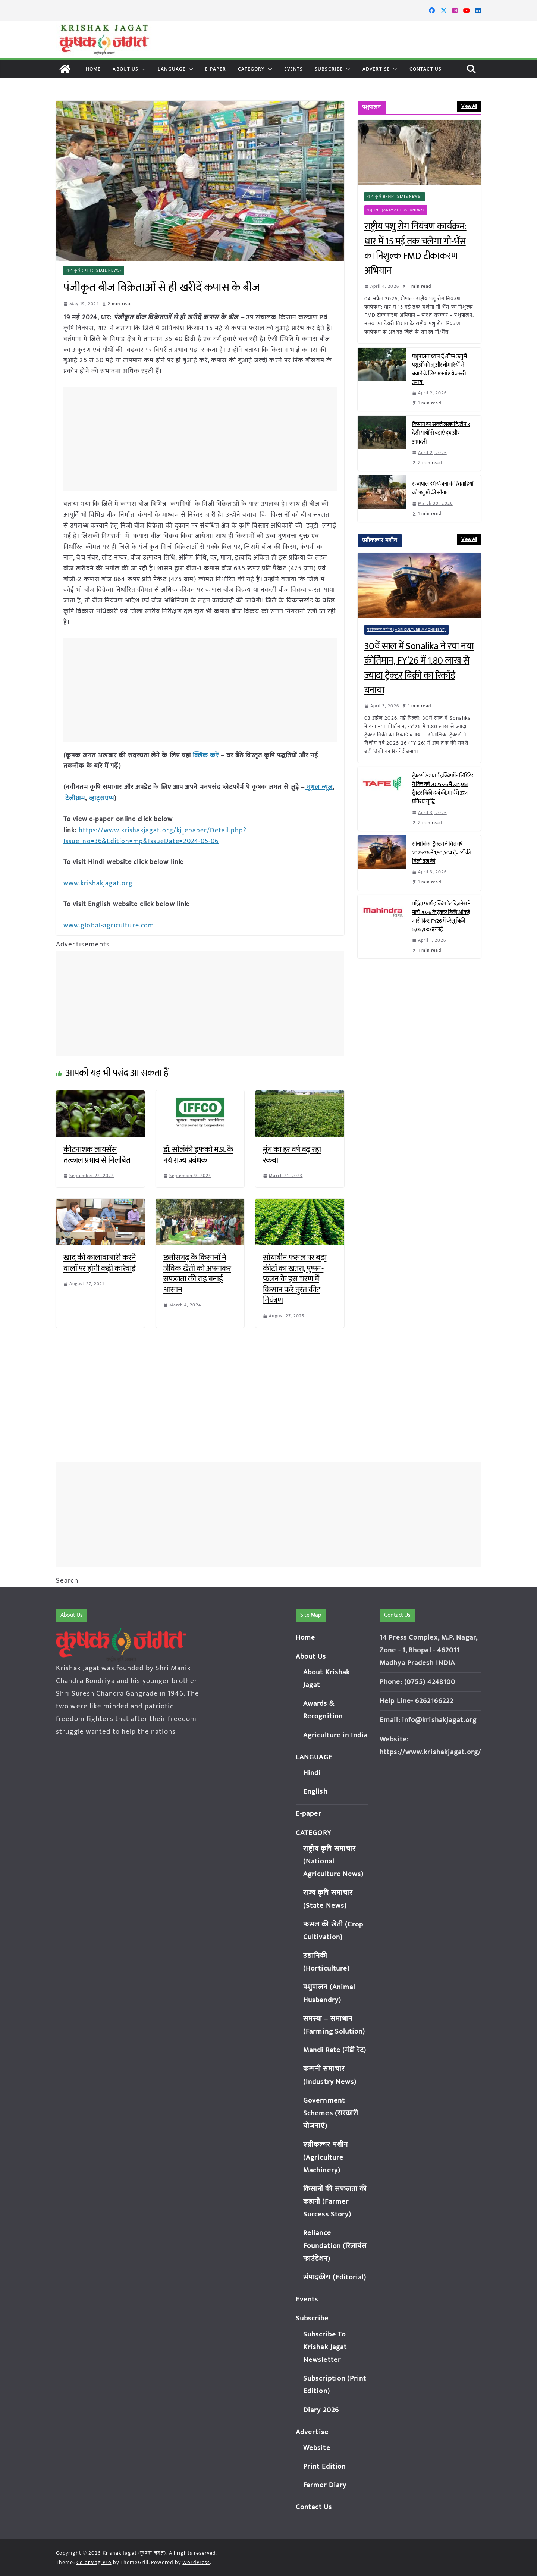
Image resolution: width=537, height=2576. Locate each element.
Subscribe (329, 69)
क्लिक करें (206, 755)
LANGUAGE (172, 69)
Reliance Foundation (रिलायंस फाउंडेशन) (335, 2245)
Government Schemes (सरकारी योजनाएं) (330, 2113)
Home (93, 69)
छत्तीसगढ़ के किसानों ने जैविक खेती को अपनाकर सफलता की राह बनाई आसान (197, 1271)
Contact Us (425, 69)
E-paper (215, 69)
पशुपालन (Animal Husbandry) (395, 210)
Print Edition (324, 2466)
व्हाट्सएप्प (102, 797)
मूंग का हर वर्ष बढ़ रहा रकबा (292, 1152)
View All (469, 106)
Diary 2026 (321, 2410)
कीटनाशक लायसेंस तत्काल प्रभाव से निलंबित (96, 1152)
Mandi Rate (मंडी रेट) (335, 2050)
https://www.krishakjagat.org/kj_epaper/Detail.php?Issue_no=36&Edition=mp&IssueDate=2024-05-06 (155, 834)
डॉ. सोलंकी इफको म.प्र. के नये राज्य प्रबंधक (198, 1152)
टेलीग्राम (75, 797)
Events (293, 69)
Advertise (376, 69)
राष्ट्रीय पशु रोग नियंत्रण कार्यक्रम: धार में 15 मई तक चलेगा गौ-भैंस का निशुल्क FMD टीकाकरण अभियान (415, 248)
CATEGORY (251, 69)
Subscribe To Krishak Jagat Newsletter (325, 2347)
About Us (125, 69)
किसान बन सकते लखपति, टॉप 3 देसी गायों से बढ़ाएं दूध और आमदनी (441, 433)
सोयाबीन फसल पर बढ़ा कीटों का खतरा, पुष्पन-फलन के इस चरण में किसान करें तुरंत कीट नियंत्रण (294, 1276)
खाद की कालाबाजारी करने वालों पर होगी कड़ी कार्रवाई (99, 1260)
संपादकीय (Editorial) (335, 2277)
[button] (142, 69)
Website (316, 2448)
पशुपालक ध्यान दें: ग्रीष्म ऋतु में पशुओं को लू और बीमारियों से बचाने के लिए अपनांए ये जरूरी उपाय (439, 369)
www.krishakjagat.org (98, 881)
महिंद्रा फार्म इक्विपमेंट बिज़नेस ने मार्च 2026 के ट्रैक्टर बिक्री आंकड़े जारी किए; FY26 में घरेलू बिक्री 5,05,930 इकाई (441, 916)
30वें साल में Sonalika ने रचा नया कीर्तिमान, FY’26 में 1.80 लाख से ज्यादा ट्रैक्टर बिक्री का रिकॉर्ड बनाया (419, 668)
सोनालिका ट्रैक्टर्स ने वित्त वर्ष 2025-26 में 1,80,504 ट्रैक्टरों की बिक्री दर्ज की (441, 853)
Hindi (312, 1773)
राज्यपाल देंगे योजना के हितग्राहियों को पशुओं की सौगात (443, 488)
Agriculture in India (335, 1735)
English (315, 1791)
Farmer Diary (324, 2485)
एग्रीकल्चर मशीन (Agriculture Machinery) (406, 630)
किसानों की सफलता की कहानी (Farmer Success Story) (335, 2201)
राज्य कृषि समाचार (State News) (93, 270)
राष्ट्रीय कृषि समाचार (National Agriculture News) (333, 1861)
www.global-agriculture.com (108, 923)
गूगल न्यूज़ (319, 786)
